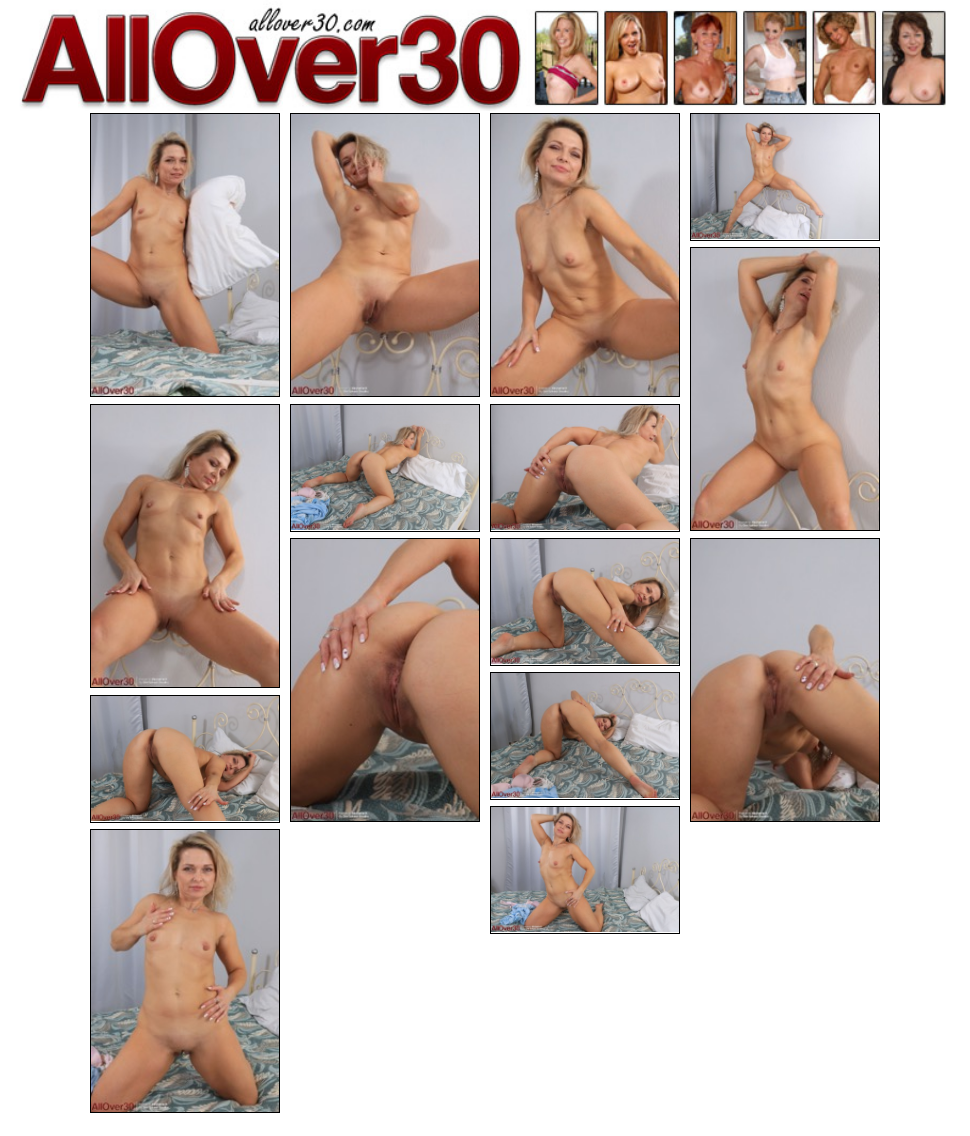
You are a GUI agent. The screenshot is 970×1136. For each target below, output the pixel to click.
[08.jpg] (585, 468)
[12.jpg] (585, 736)
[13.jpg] (185, 759)
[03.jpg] (585, 255)
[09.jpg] (385, 680)
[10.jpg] (585, 602)
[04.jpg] (785, 177)
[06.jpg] (185, 546)
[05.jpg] (785, 389)
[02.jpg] (385, 255)
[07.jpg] (385, 468)
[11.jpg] (785, 680)
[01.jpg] (185, 255)
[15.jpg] (185, 971)
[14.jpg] (585, 870)
